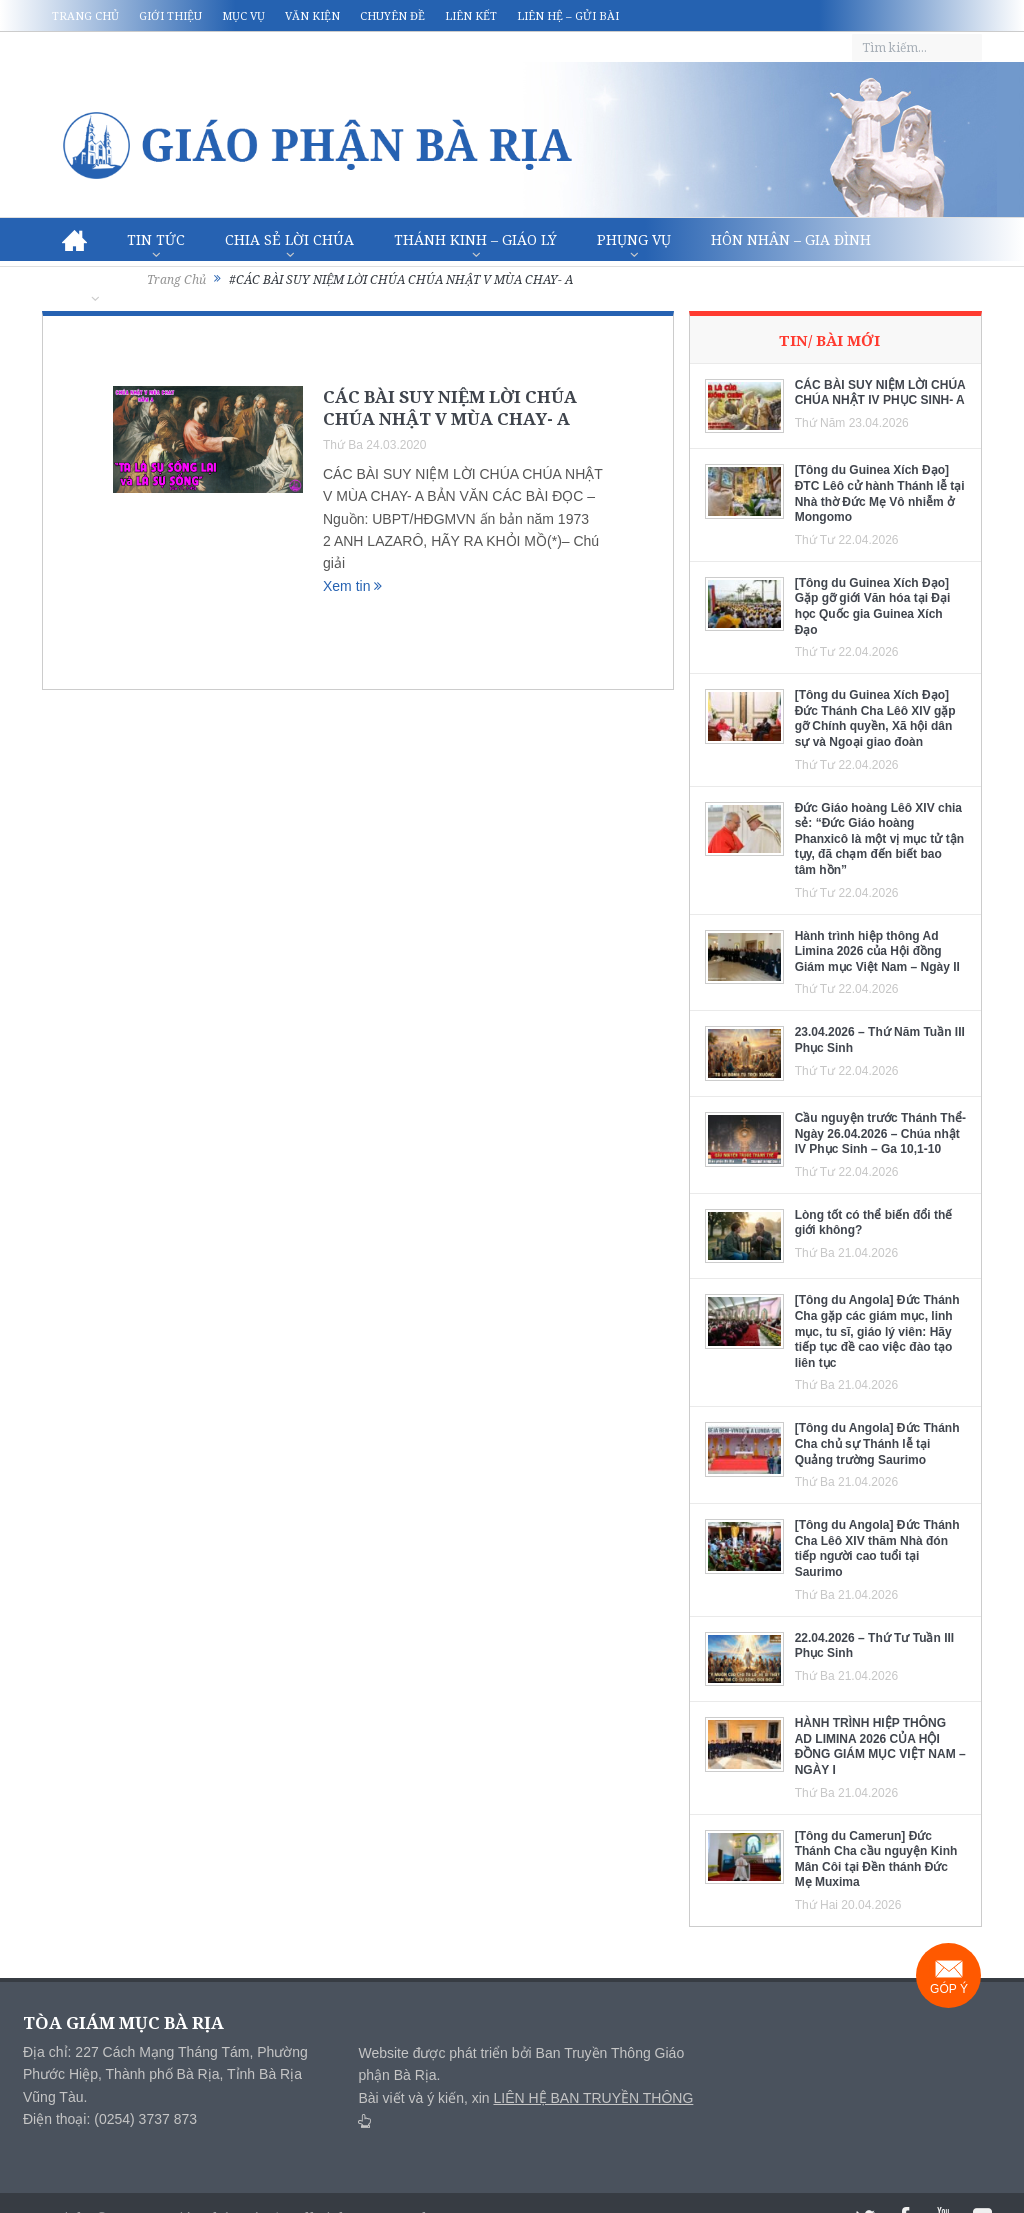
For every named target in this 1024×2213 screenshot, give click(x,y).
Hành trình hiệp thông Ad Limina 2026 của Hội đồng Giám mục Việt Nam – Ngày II (877, 951)
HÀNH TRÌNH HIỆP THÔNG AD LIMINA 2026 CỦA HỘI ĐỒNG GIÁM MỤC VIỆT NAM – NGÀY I (880, 1746)
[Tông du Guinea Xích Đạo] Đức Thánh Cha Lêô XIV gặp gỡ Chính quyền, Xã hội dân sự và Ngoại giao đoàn (875, 718)
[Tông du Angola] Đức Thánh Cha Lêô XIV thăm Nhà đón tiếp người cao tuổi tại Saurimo (877, 1548)
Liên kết (471, 15)
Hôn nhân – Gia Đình (791, 239)
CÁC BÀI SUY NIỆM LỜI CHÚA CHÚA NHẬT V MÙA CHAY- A (450, 407)
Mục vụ (243, 15)
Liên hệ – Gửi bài (568, 15)
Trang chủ (85, 15)
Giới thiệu (170, 15)
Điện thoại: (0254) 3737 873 (110, 2119)
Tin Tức (156, 239)
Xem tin (352, 586)
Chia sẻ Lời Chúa (289, 239)
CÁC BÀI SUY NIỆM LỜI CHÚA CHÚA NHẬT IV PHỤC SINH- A (880, 393)
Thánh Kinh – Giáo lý (475, 239)
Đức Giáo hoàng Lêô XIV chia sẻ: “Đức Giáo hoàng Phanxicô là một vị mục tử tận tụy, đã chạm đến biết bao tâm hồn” (879, 839)
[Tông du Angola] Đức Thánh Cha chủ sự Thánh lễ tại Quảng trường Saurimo (877, 1443)
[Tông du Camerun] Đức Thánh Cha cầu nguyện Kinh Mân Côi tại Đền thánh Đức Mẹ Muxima (876, 1859)
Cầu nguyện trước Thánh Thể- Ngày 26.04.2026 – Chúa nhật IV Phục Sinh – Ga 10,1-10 (880, 1133)
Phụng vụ (634, 239)
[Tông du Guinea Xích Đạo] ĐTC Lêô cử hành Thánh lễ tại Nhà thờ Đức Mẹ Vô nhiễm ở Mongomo (880, 493)
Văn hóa (94, 283)
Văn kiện (312, 15)
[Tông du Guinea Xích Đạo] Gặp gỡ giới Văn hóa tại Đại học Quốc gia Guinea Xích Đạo (873, 606)
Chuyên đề (392, 15)
